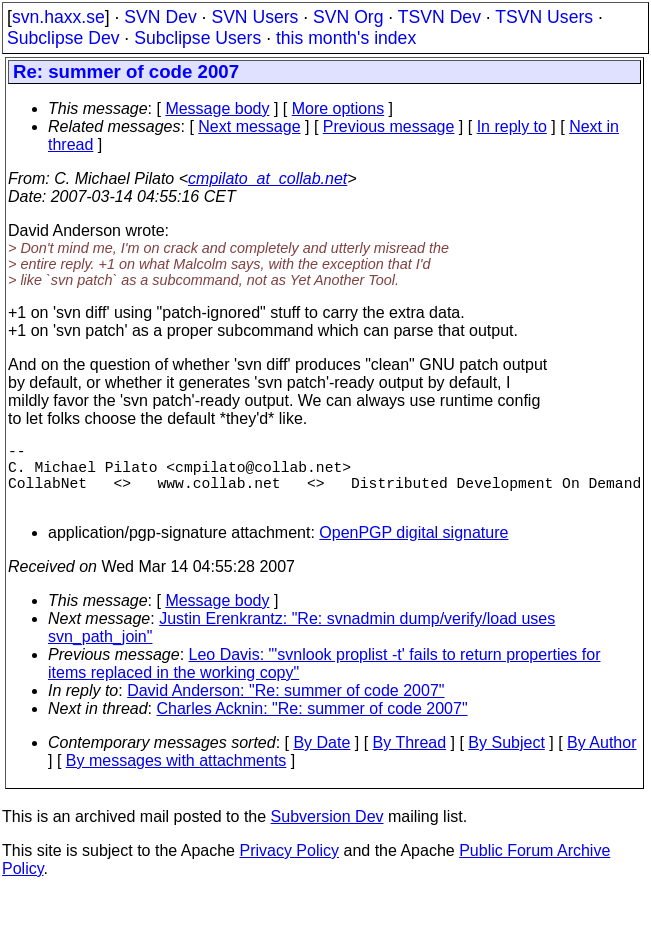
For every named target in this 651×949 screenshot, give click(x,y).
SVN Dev (160, 17)
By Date (321, 758)
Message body (217, 108)
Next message (249, 126)
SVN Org (348, 17)
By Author (601, 758)
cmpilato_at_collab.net (267, 178)
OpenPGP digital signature (413, 548)
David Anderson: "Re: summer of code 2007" (285, 706)
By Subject (506, 758)
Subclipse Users (197, 38)
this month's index (346, 38)
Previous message (389, 126)
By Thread (410, 758)
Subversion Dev (327, 832)
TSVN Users (544, 17)
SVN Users (254, 17)
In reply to (512, 126)
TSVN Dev (439, 17)
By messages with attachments (176, 776)
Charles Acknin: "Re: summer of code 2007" (312, 724)
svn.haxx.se (58, 17)
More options (338, 108)
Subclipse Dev (63, 38)
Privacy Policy (289, 866)
